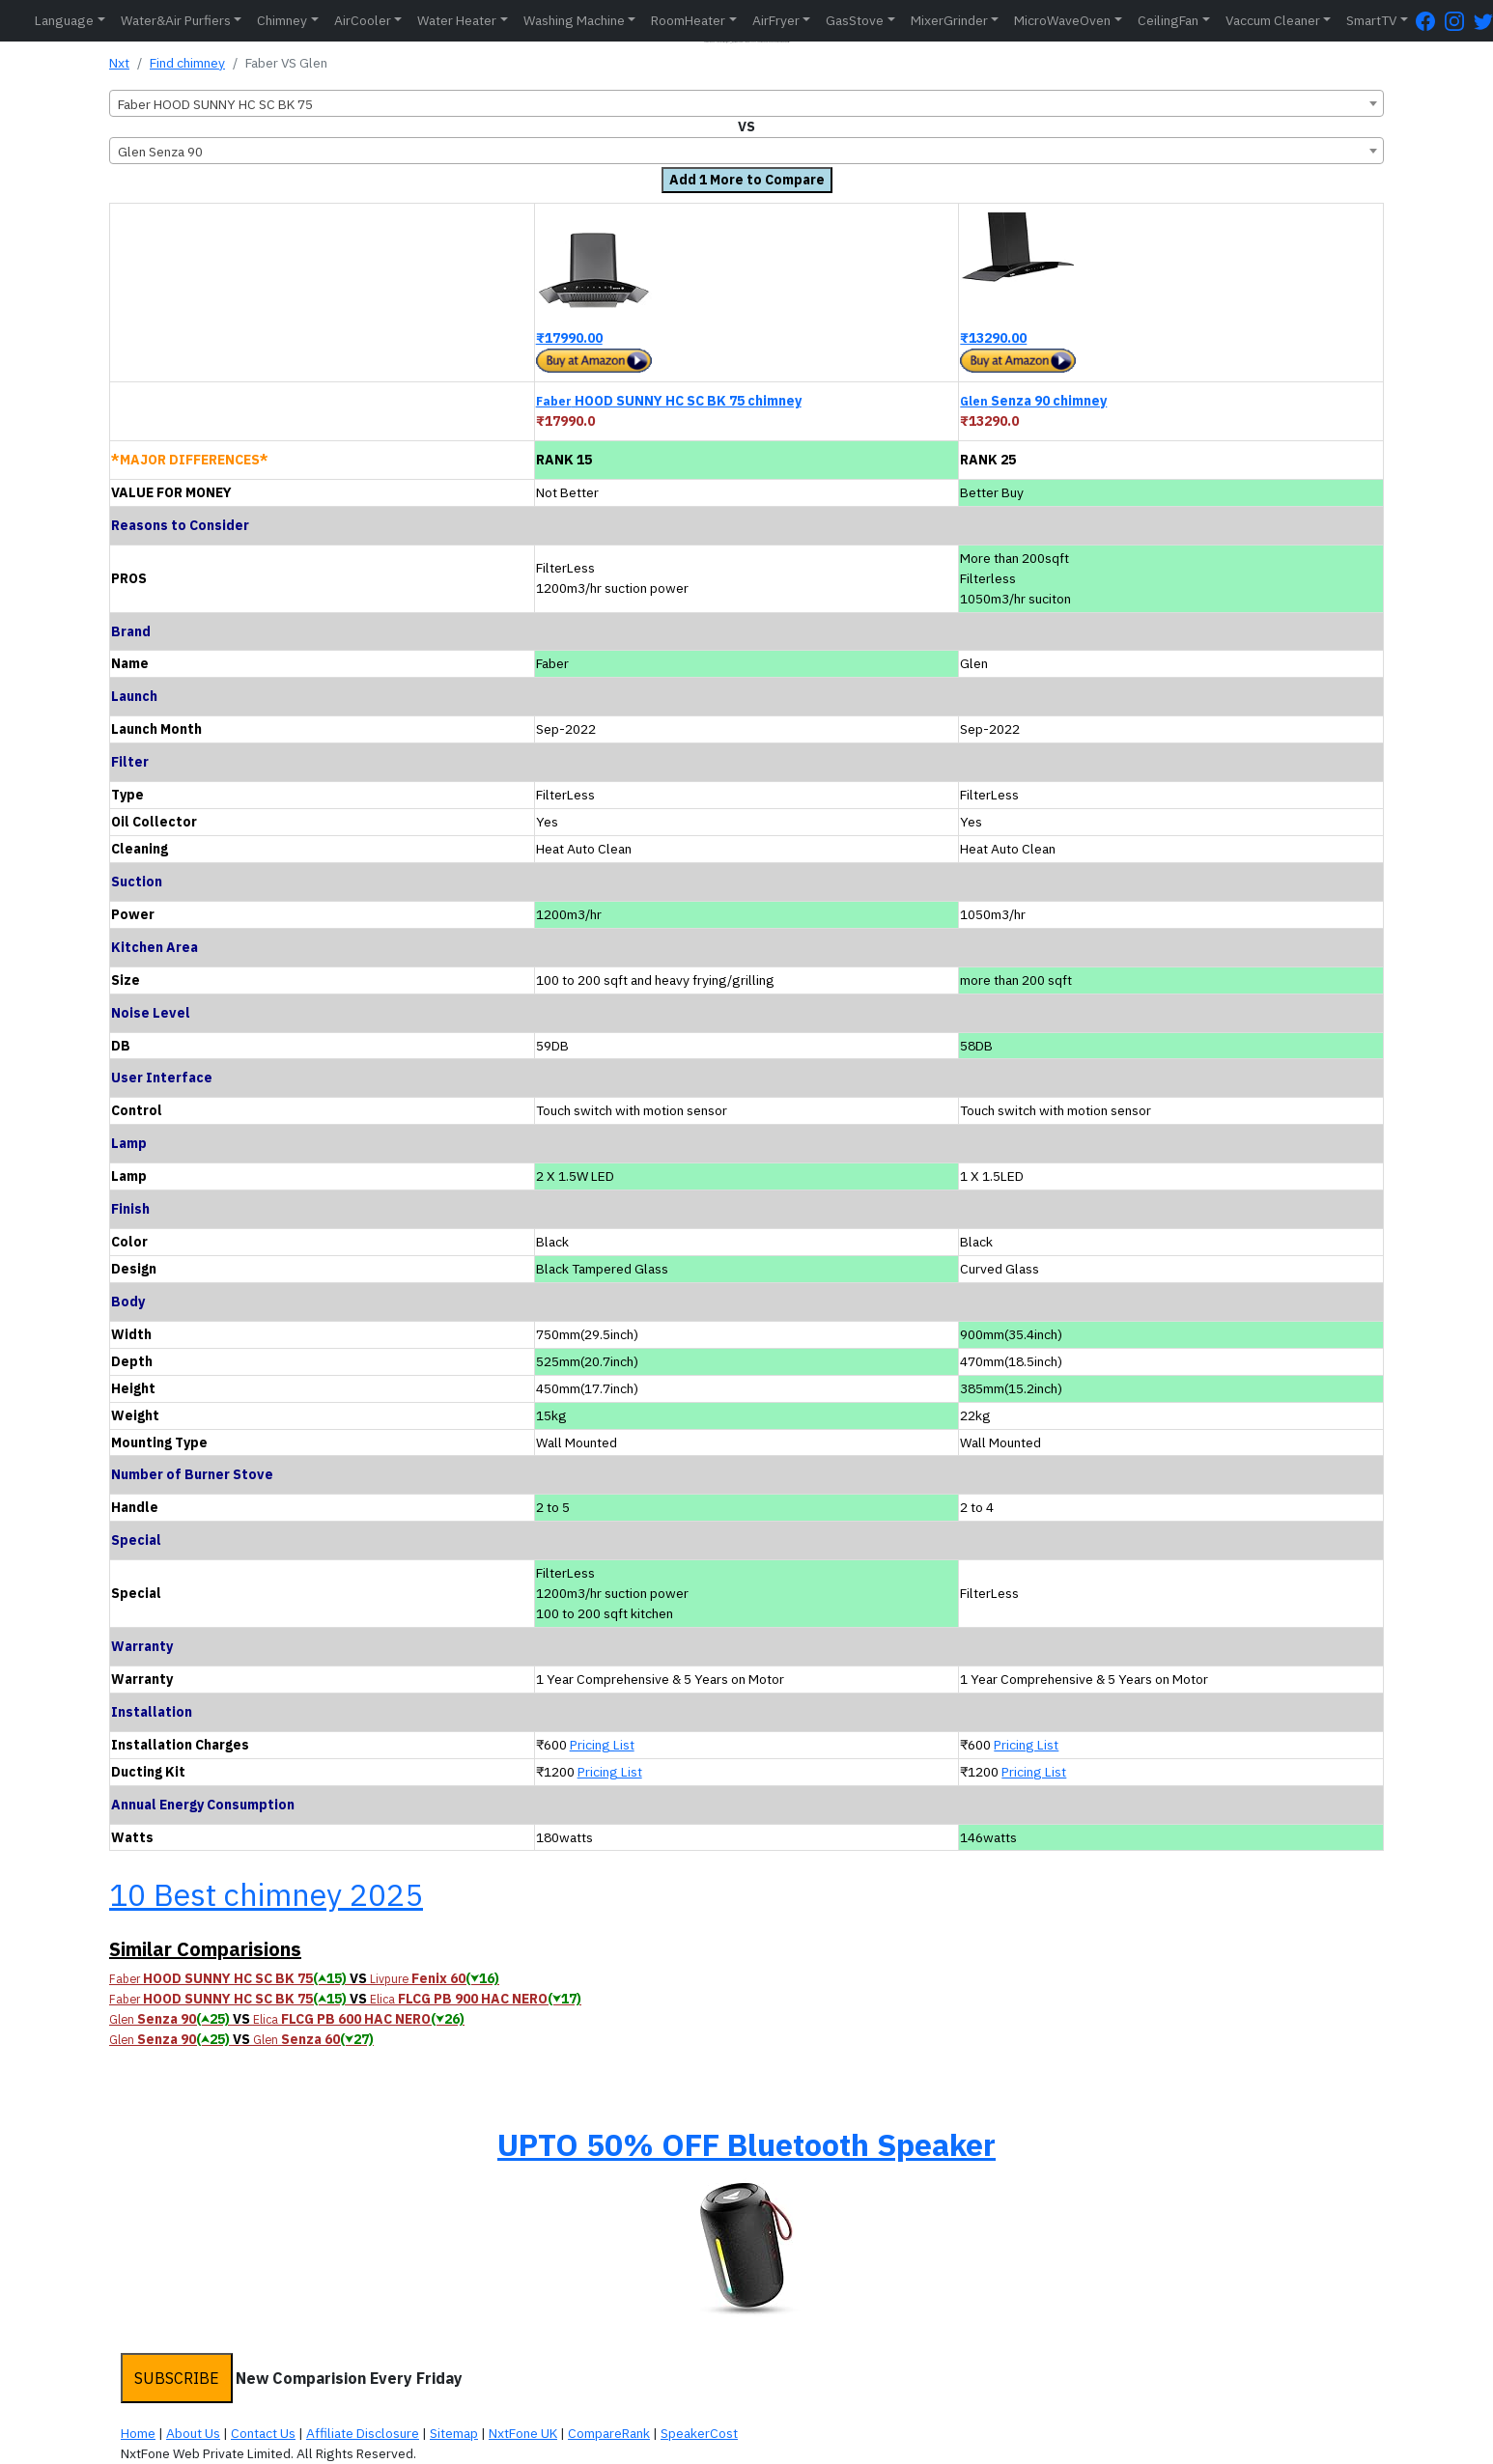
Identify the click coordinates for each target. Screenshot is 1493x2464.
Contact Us (263, 2433)
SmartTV (1371, 20)
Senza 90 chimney (1033, 400)
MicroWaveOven (1062, 20)
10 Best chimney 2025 (266, 1894)
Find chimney (187, 62)
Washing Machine (574, 20)
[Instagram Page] (1459, 21)
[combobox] (746, 103)
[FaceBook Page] (1430, 21)
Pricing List (602, 1744)
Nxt (119, 62)
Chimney (282, 20)
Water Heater (456, 20)
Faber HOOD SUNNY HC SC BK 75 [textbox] (215, 104)
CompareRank (609, 2433)
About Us (193, 2433)
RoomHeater (688, 20)
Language (64, 20)
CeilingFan (1168, 20)
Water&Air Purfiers (176, 20)
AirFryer (776, 20)
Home (138, 2433)
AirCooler (362, 20)
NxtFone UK (523, 2433)
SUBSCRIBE (176, 2378)
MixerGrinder (949, 20)
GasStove (855, 20)
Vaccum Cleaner (1272, 20)
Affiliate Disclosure (362, 2433)
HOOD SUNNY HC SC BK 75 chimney (669, 400)
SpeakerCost (699, 2433)
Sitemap (454, 2433)
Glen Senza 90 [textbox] (160, 151)
